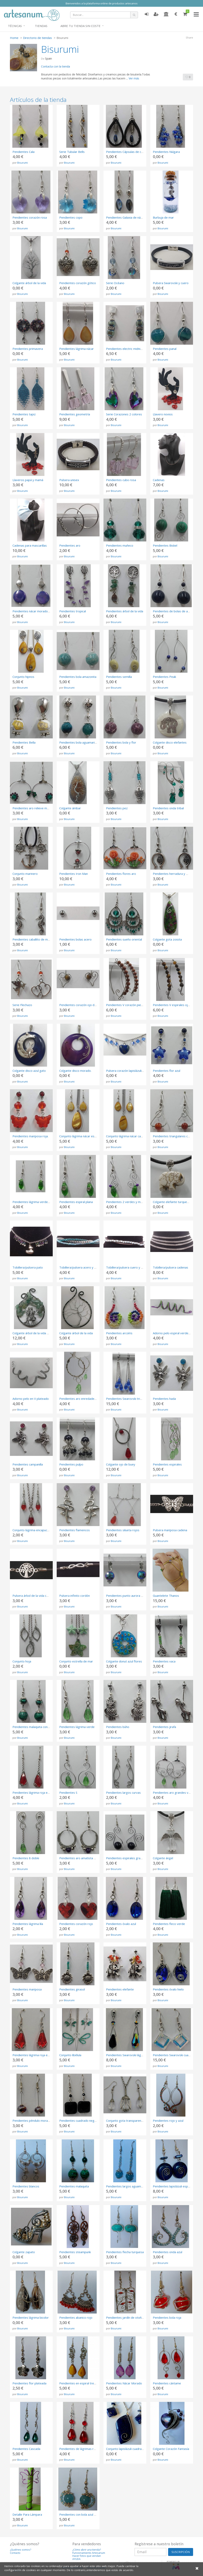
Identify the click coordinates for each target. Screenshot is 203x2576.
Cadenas (159, 480)
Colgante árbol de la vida (29, 283)
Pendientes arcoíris (119, 1333)
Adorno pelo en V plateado (30, 1399)
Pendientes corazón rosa (29, 217)
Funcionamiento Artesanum (88, 2553)
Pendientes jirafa (164, 1727)
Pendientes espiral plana (76, 1202)
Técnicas (15, 26)
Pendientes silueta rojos (122, 1530)
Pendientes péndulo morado (31, 2121)
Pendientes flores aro (121, 874)
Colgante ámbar (70, 808)
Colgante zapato (23, 2252)
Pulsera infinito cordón (74, 1596)
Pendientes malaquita (74, 2186)
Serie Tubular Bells (72, 152)
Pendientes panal (164, 349)
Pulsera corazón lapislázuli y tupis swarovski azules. (141, 1071)
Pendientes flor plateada (29, 2383)
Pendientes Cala (23, 152)
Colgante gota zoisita (167, 939)
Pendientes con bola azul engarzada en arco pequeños (96, 2514)
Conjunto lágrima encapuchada (33, 1530)
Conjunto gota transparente (125, 2121)
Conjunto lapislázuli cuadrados (126, 2449)
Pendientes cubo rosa (121, 480)
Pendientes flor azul (166, 1071)
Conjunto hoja (21, 1661)
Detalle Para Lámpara (27, 2514)
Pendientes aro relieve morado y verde (39, 808)
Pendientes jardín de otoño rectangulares (134, 2317)
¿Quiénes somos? (20, 2549)
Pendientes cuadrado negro (78, 2121)
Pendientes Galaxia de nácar (125, 217)
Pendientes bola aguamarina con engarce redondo (93, 742)
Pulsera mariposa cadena (170, 1530)
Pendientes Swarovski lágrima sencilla (131, 2055)
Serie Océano (115, 283)
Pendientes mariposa (27, 1989)
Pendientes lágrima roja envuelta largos (39, 1793)
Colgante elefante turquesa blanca (176, 1202)
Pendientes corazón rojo (76, 1924)
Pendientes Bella (23, 742)
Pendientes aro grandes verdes (174, 1793)
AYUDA (76, 2559)
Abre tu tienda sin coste (80, 26)
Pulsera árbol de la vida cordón (33, 1596)
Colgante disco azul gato (29, 1071)
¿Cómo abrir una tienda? (86, 2549)
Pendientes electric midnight (125, 349)
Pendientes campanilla (27, 1464)
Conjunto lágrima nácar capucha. (127, 1136)
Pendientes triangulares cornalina (175, 1136)
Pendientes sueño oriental (124, 939)
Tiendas (41, 26)
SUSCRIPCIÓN (180, 2552)
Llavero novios (163, 414)
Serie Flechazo (22, 1005)
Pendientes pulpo (71, 1464)
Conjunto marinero (25, 874)
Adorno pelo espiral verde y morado (177, 1333)
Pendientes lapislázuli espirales (174, 2186)
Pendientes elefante (120, 1989)
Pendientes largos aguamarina (126, 2186)
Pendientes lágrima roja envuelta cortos (39, 2055)
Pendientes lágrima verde (77, 1727)
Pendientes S (68, 1793)
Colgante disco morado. (75, 1071)
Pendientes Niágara (166, 152)
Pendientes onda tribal (168, 808)
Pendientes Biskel (165, 545)
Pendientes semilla (119, 677)
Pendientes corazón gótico (77, 283)
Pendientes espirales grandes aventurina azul (137, 1858)
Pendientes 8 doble (25, 1858)
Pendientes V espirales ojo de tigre (177, 1005)
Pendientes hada (164, 1399)
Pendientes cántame (167, 2383)
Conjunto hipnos (23, 677)
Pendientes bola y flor (121, 742)
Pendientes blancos (25, 2186)
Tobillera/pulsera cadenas (170, 1267)
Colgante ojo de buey (120, 1464)
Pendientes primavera (27, 349)
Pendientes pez (117, 808)
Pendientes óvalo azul (121, 1924)
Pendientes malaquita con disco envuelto (40, 1727)
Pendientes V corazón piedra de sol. (130, 1005)
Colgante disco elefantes (170, 742)
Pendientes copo (70, 217)
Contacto (15, 2553)
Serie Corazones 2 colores (124, 414)
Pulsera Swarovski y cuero (171, 283)
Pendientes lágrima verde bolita (34, 1202)
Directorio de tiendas (37, 38)
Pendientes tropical (72, 611)
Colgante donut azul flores (124, 1661)
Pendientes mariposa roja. (30, 1136)
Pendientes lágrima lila (27, 1924)
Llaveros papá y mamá (27, 480)
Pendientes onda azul (167, 2252)
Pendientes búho (117, 1727)
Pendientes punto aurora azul (126, 1596)
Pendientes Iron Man (73, 874)
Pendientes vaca (164, 1661)
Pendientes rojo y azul (168, 2121)
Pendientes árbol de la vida (124, 611)
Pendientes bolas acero (75, 939)
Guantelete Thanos (166, 1596)
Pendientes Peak (164, 677)
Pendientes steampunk (75, 2252)
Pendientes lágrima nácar (76, 349)
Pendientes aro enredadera (78, 1399)
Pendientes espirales (167, 1464)
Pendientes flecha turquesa (125, 2252)
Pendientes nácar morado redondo (36, 611)
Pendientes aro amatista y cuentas (83, 1858)
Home (14, 38)
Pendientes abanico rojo (75, 2317)
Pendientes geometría (74, 414)
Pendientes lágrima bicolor (30, 2317)
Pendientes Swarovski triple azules (130, 1399)
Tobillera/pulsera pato (27, 1267)
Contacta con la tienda (55, 66)
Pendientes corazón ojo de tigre (81, 1005)
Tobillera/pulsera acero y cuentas (82, 1267)
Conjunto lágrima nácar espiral (79, 1136)
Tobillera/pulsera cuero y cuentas (129, 1267)
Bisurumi (22, 162)
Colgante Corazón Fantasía (171, 2449)
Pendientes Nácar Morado (124, 2383)
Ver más (134, 78)
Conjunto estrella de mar (76, 1661)
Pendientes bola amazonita (77, 677)
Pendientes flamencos (74, 1530)
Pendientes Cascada (26, 2449)
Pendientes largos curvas (123, 1793)
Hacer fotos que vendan (86, 2556)
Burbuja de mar (163, 217)
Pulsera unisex (69, 480)
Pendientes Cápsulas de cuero (126, 152)
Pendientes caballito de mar (31, 939)
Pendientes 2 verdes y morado (127, 1202)
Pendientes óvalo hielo (168, 1989)
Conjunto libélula (70, 2055)
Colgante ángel (163, 1858)
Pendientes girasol (72, 1989)
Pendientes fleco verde (169, 1924)
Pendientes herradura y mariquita (176, 874)
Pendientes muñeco (119, 545)
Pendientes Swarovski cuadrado (174, 2055)
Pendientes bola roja (167, 2317)
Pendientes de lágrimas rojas (79, 2449)
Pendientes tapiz (24, 414)
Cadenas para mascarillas (29, 545)
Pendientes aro (69, 545)
